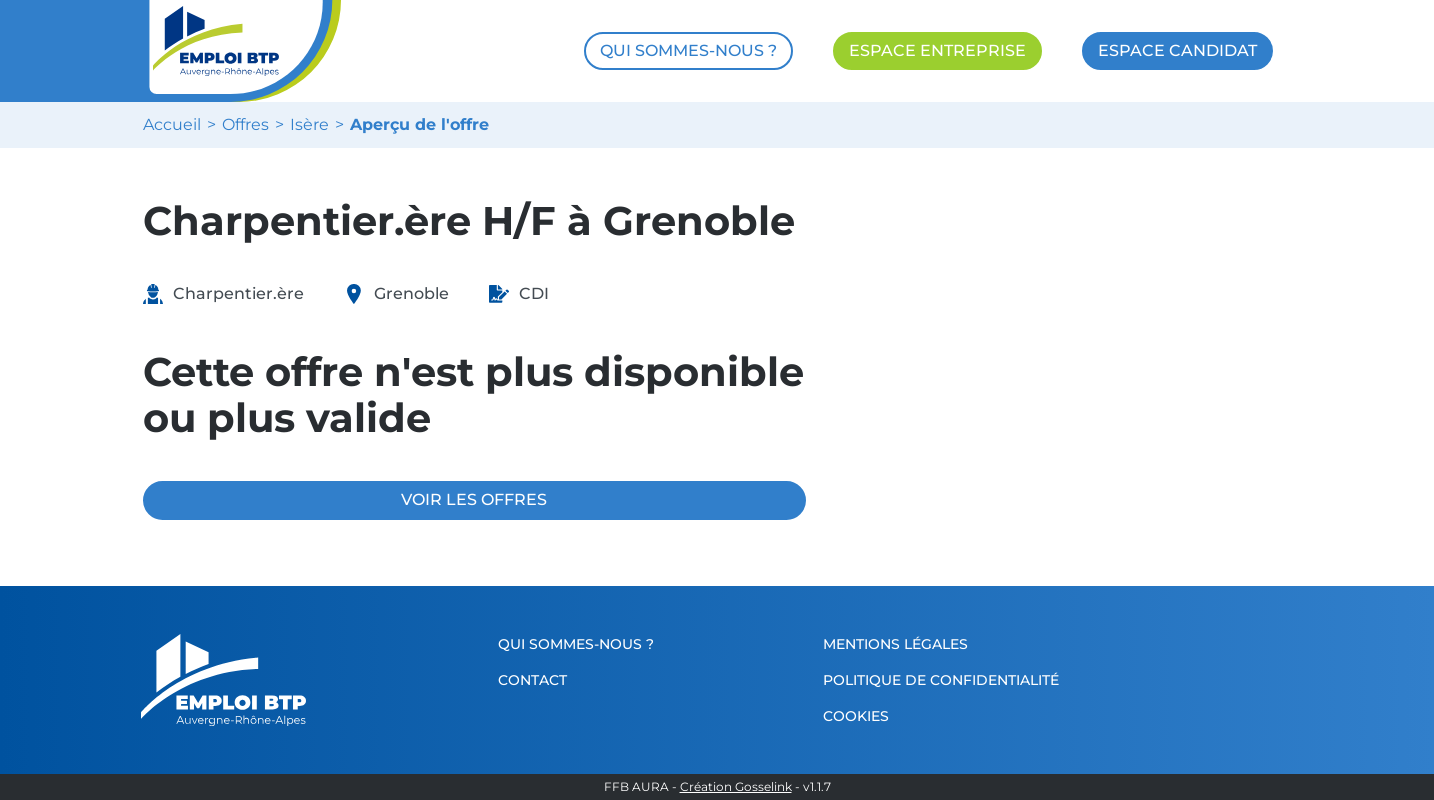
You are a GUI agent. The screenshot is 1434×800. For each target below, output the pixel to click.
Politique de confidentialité (941, 680)
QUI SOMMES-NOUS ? (688, 50)
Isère (309, 125)
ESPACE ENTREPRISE (937, 50)
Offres (245, 125)
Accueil (172, 125)
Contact (532, 680)
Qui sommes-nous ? (576, 644)
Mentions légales (895, 644)
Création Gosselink (736, 787)
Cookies (856, 716)
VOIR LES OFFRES (474, 499)
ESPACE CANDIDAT (1177, 50)
